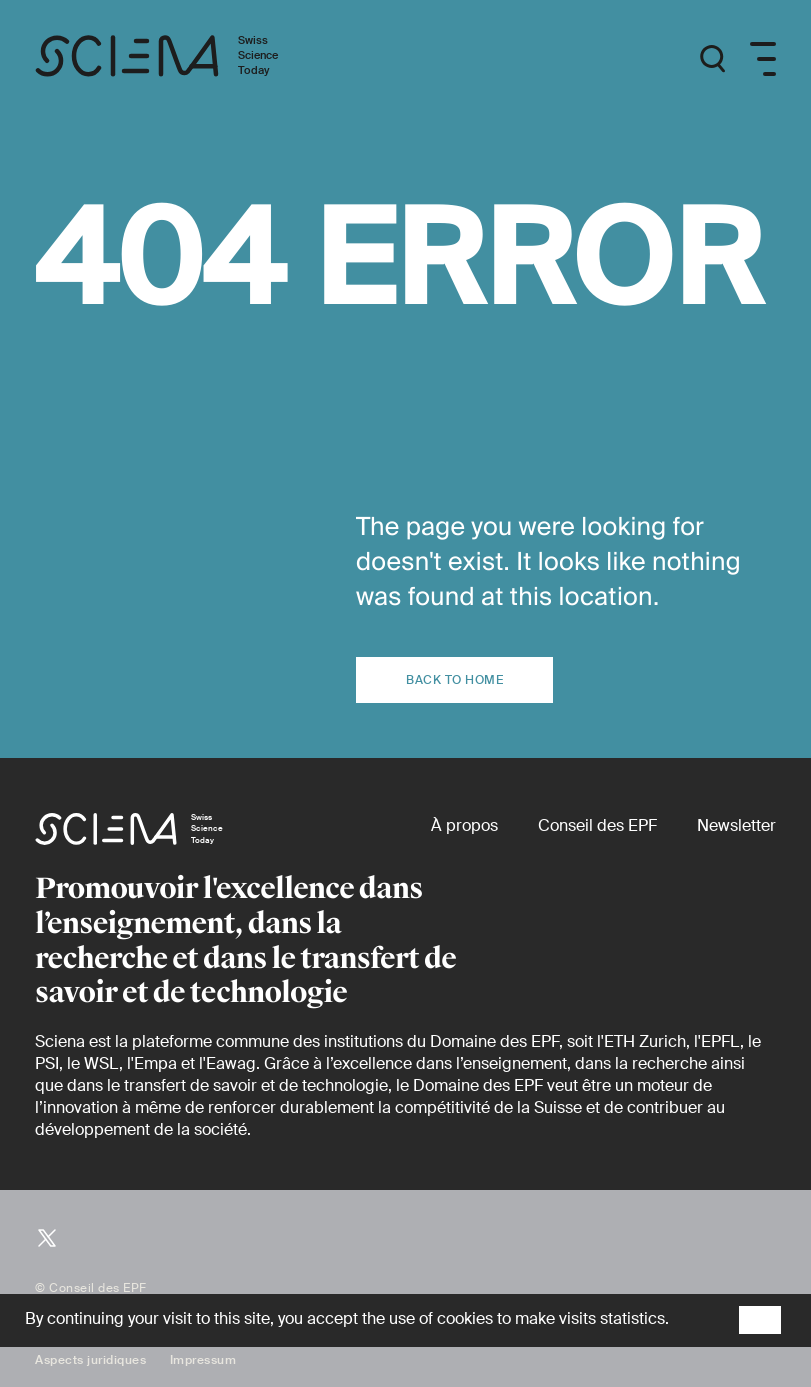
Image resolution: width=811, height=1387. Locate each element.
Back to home (454, 680)
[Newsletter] (736, 825)
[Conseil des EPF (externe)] (597, 825)
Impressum (203, 1360)
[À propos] (464, 825)
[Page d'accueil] (177, 59)
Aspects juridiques (90, 1360)
